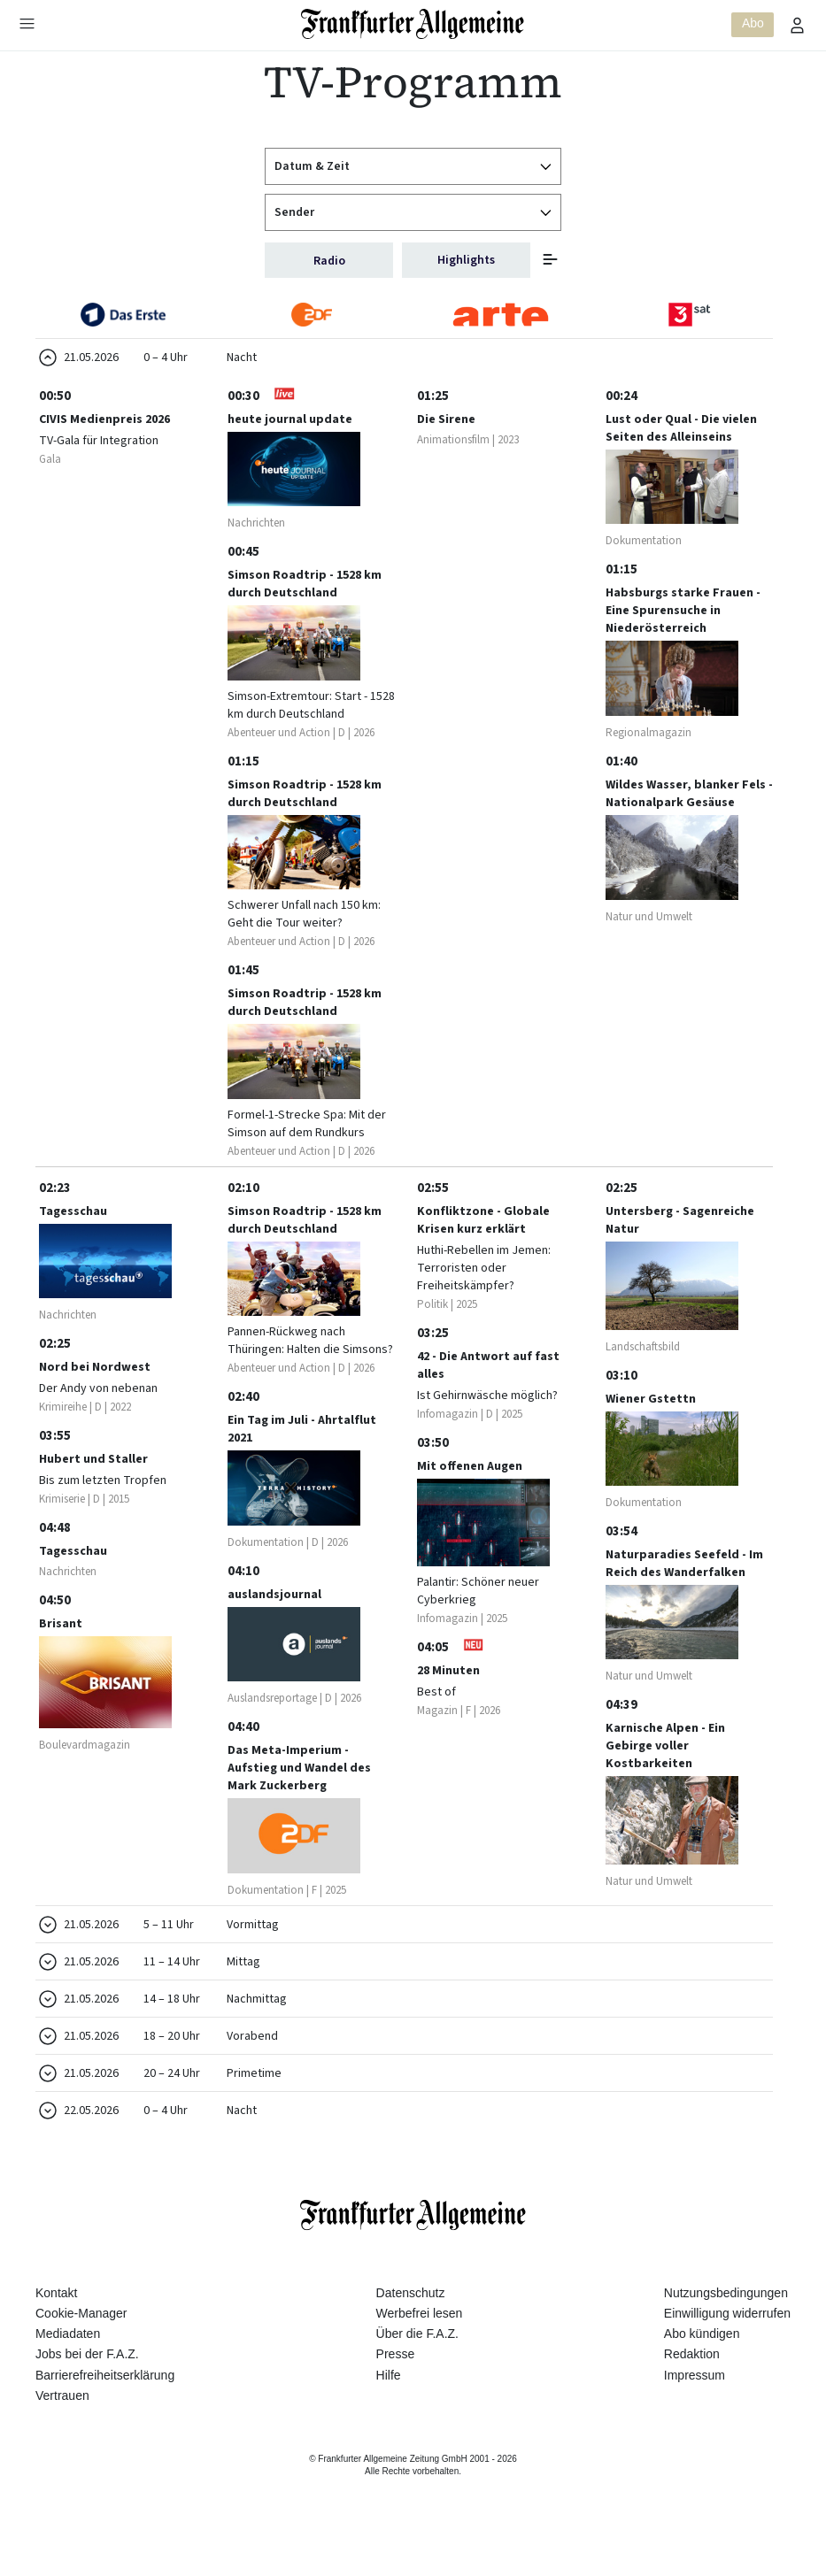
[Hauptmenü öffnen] (26, 23)
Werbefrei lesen (419, 2349)
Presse (395, 2390)
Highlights (466, 260)
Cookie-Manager (81, 2349)
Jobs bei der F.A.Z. (87, 2390)
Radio (329, 261)
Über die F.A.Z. (417, 2370)
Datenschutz (410, 2329)
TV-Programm (413, 81)
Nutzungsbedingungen (726, 2329)
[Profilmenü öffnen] (797, 24)
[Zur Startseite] (413, 24)
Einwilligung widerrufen (727, 2349)
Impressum (694, 2411)
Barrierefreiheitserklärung (104, 2411)
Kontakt (56, 2329)
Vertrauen (62, 2432)
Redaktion (692, 2390)
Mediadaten (67, 2370)
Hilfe (388, 2411)
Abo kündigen (702, 2370)
